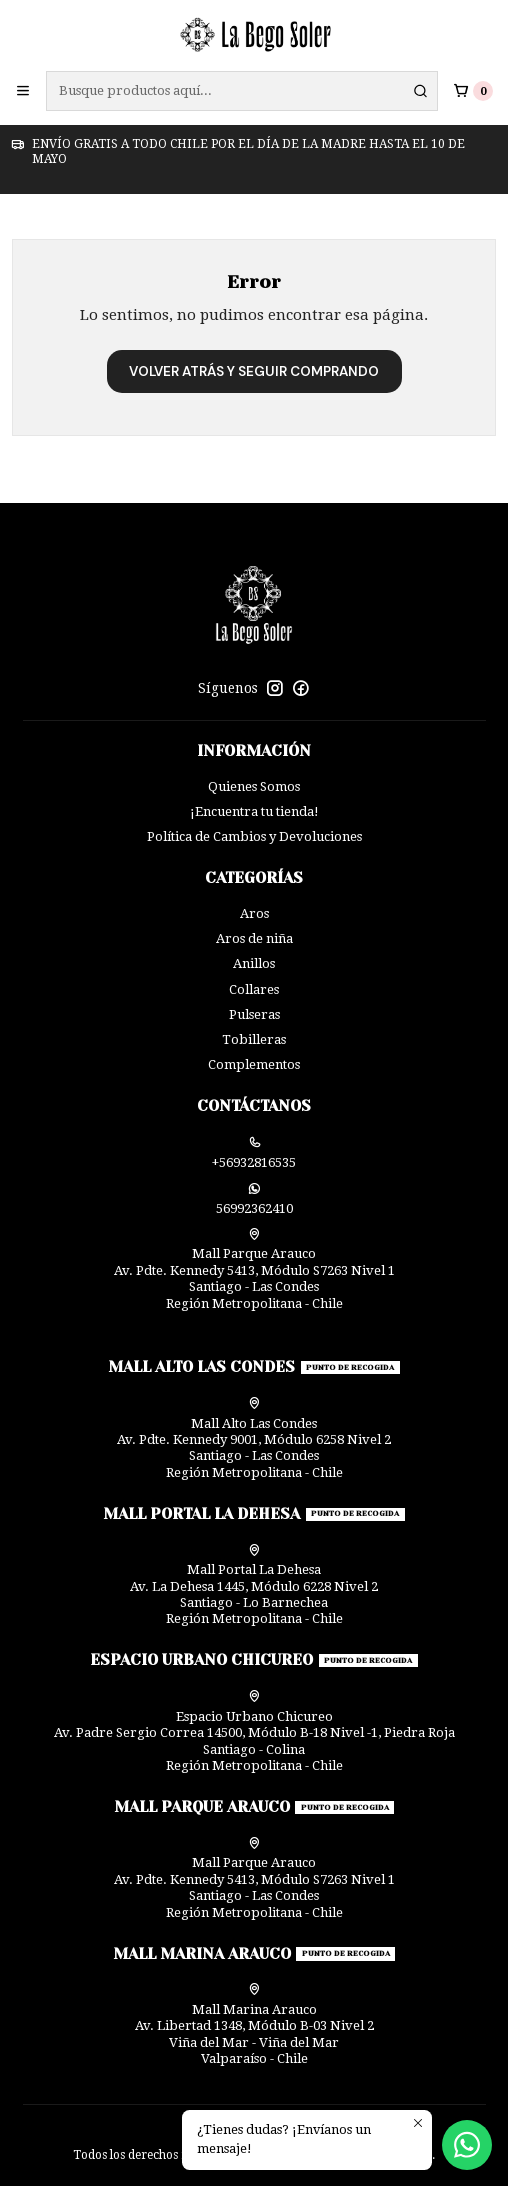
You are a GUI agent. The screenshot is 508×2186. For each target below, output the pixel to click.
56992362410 (254, 1199)
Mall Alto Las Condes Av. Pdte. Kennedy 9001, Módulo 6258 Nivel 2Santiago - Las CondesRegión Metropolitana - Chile (254, 1438)
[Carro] (473, 90)
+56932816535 (254, 1153)
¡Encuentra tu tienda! (254, 811)
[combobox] (242, 91)
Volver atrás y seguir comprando (254, 371)
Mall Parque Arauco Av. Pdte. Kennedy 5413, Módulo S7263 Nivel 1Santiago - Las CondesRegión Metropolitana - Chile (254, 1269)
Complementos (254, 1064)
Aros (254, 913)
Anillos (254, 963)
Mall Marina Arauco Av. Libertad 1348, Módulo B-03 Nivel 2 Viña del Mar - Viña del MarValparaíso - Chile (254, 2024)
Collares (254, 989)
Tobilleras (254, 1039)
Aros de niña (254, 938)
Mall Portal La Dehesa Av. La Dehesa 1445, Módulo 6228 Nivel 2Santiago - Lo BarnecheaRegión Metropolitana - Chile (254, 1585)
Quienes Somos (254, 786)
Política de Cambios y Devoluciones (254, 836)
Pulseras (254, 1014)
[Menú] (23, 91)
